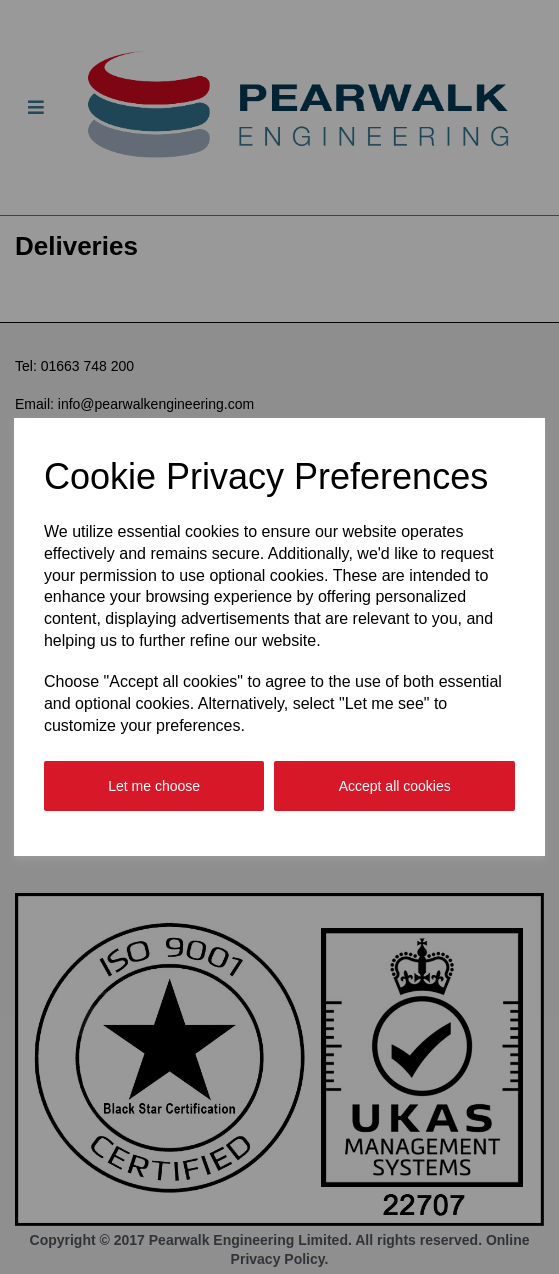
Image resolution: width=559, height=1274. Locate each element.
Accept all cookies (395, 786)
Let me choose (154, 786)
